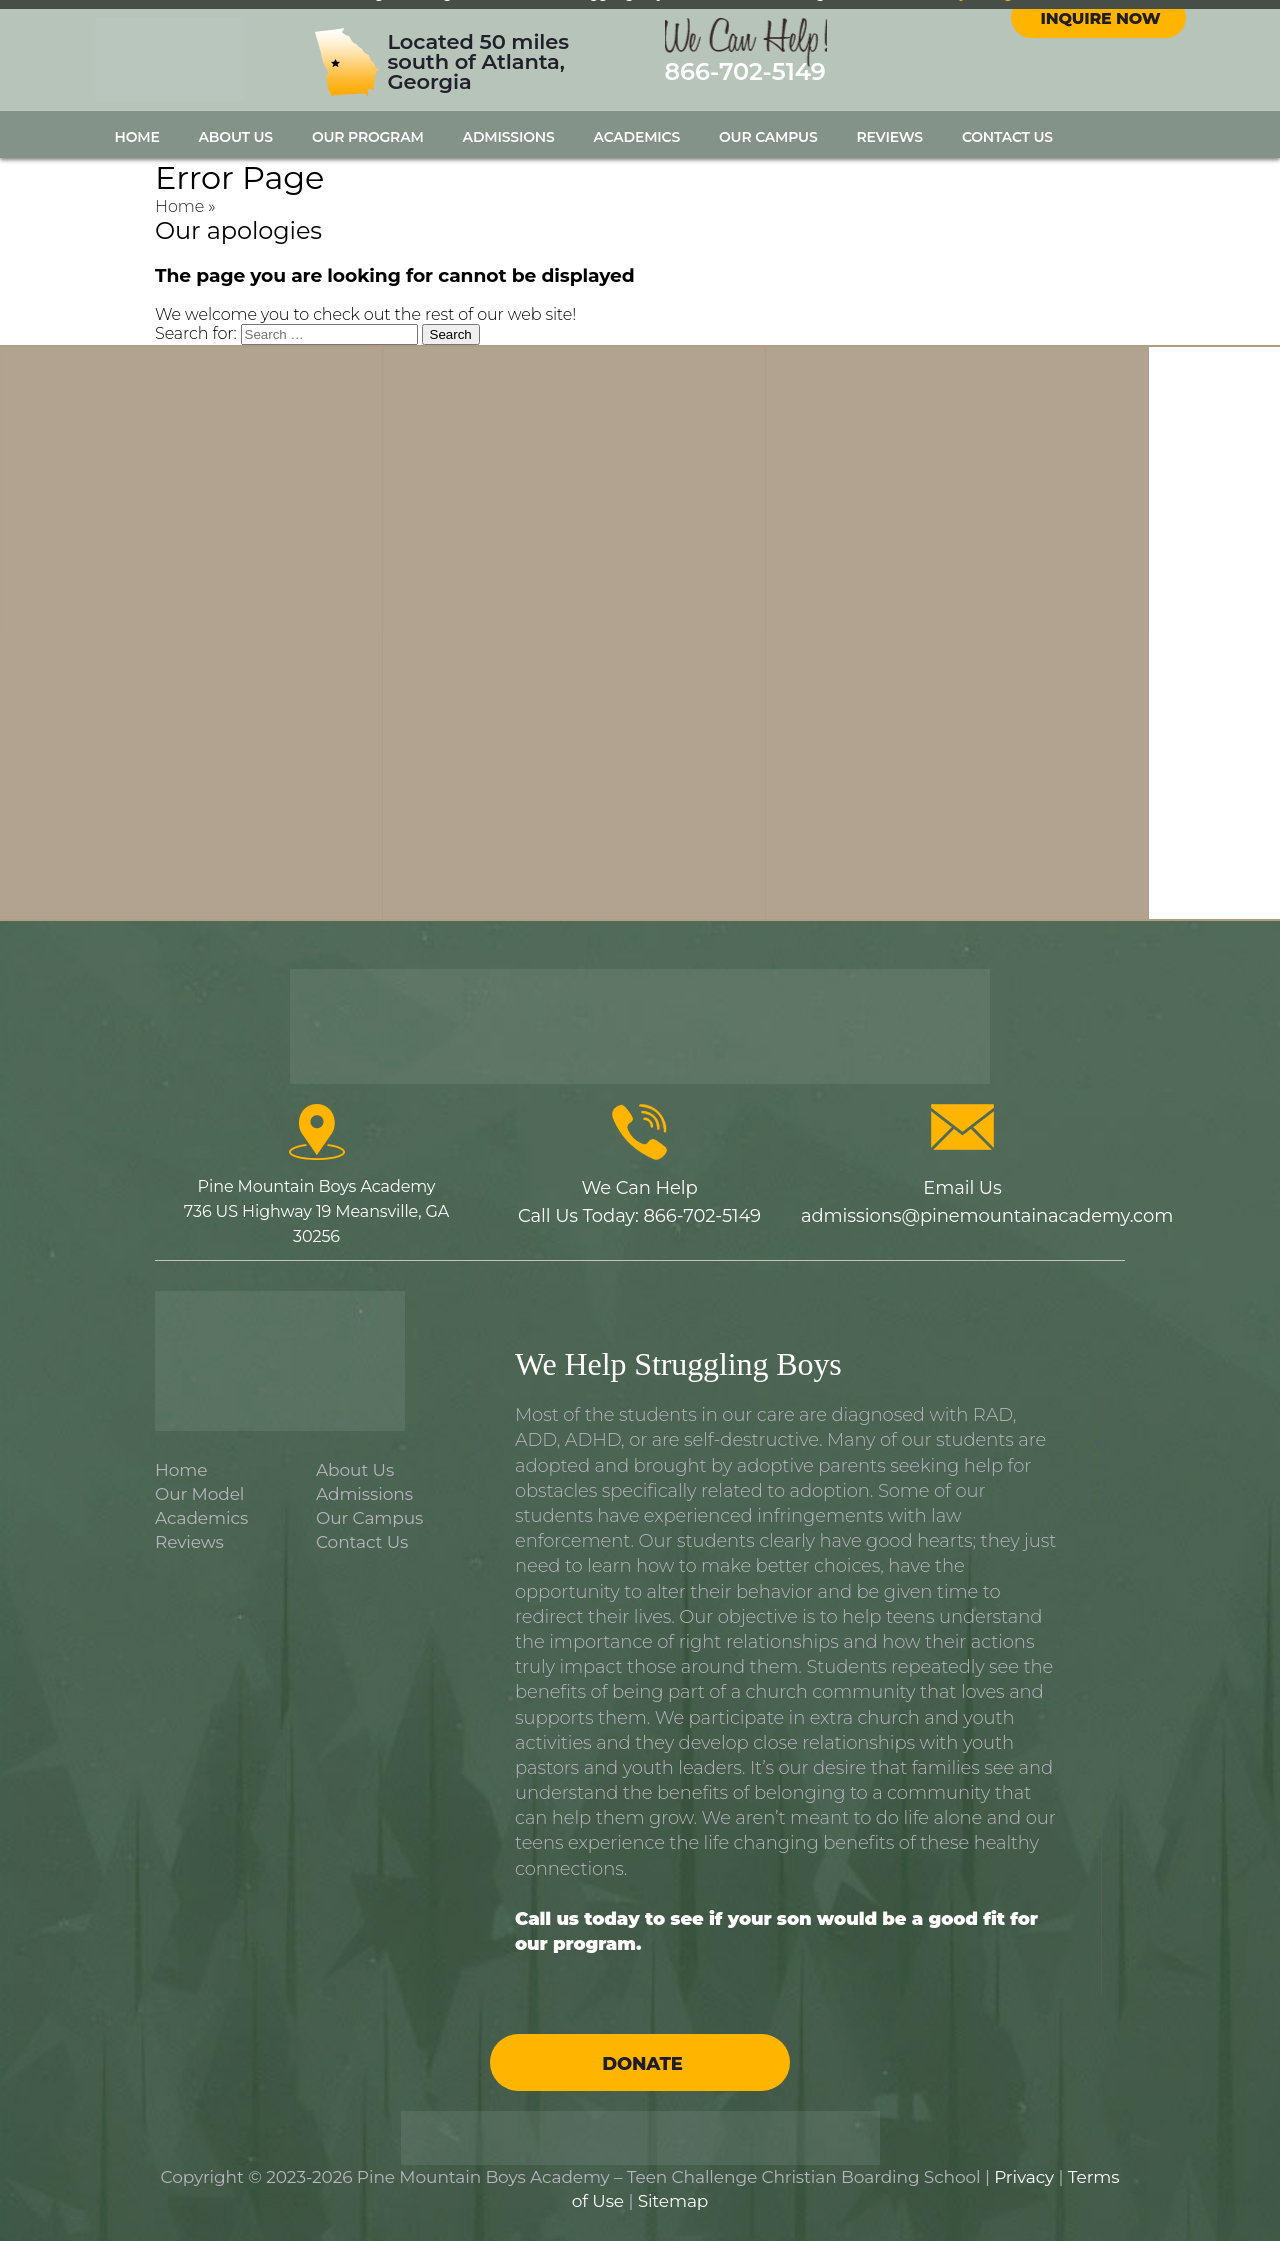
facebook (1080, 39)
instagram (1116, 39)
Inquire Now (1101, 89)
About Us (236, 137)
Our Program (368, 137)
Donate (642, 2064)
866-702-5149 (745, 78)
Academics (637, 137)
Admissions (509, 137)
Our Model (199, 1494)
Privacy (1024, 2177)
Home (137, 137)
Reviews (890, 137)
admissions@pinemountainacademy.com (987, 1216)
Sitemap (673, 2201)
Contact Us (1007, 137)
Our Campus (768, 137)
